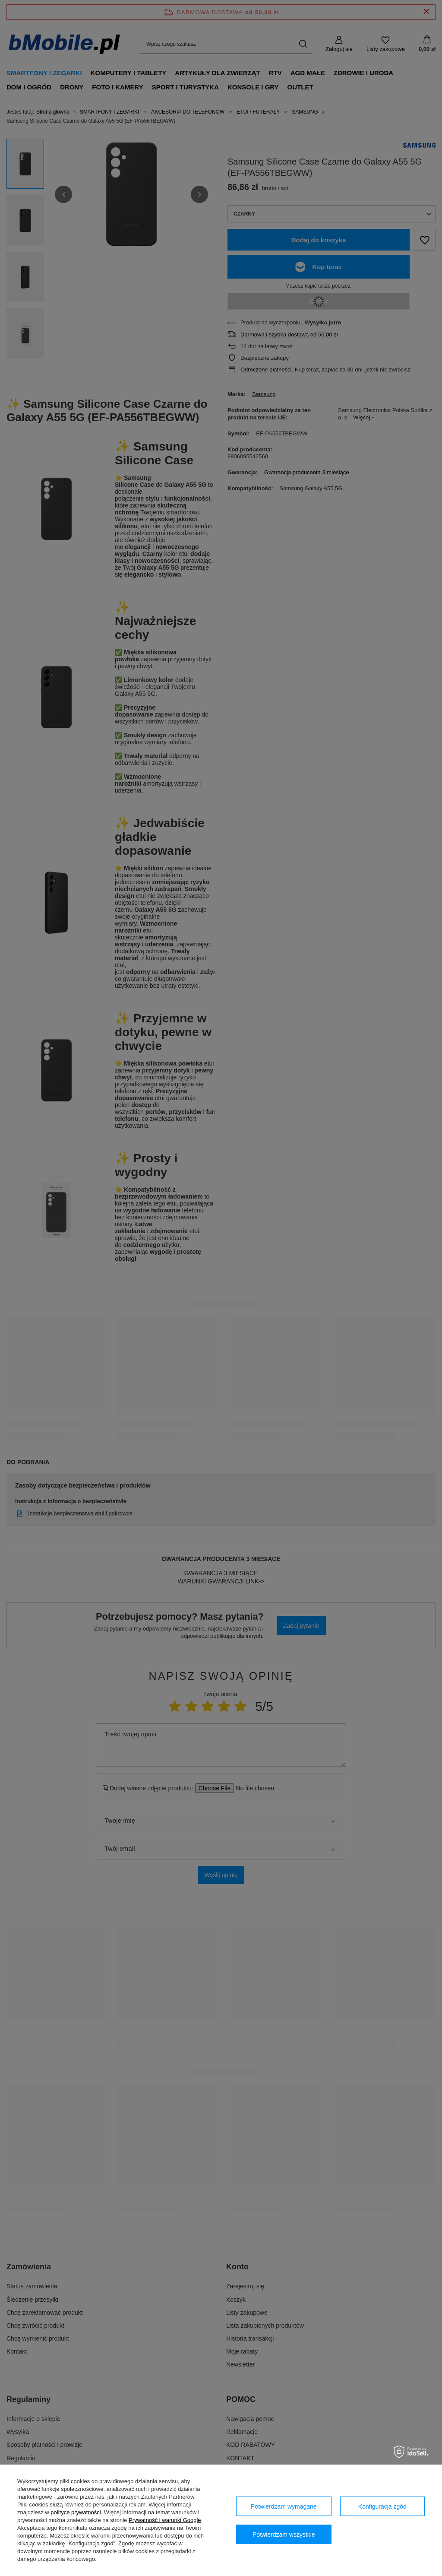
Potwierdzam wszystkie (284, 2534)
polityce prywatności (76, 2512)
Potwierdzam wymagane (284, 2506)
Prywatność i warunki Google (165, 2520)
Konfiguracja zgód (382, 2506)
